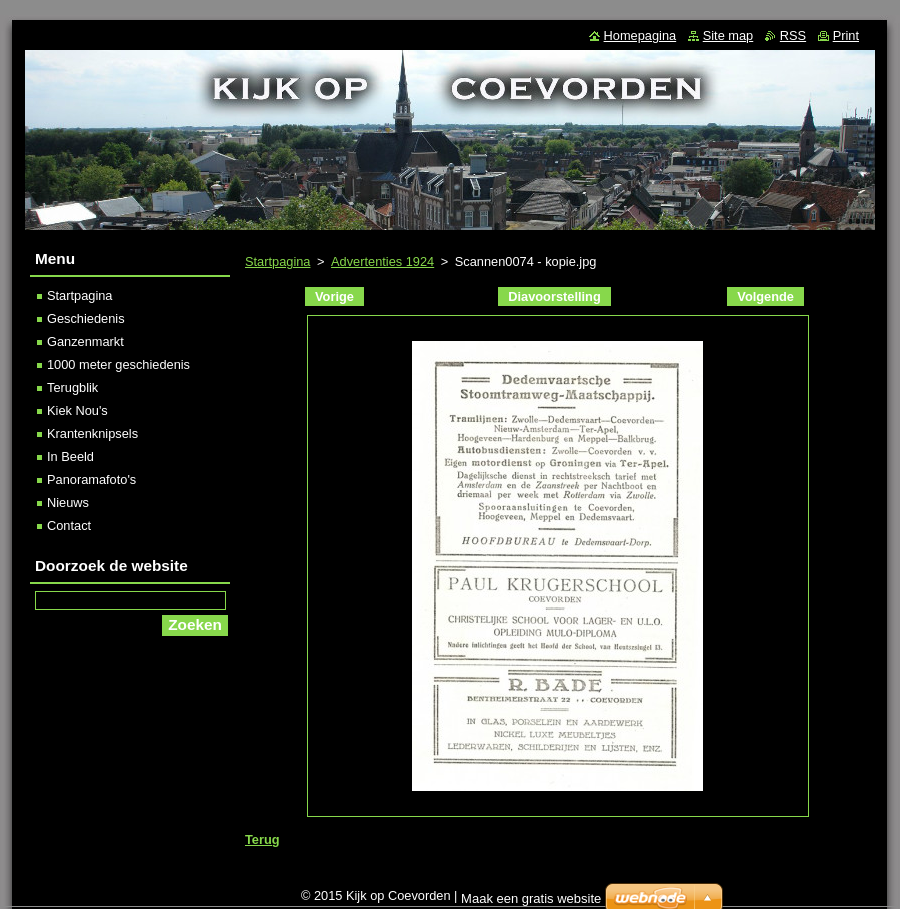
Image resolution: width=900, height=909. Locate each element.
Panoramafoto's (91, 479)
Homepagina (640, 35)
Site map (728, 35)
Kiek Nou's (77, 410)
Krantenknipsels (92, 433)
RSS (793, 35)
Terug (262, 839)
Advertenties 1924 (382, 261)
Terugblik (72, 387)
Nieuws (68, 502)
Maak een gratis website (531, 898)
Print (846, 35)
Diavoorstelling (554, 296)
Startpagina (277, 261)
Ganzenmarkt (85, 341)
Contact (69, 525)
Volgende (765, 296)
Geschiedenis (86, 318)
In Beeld (70, 456)
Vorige (334, 296)
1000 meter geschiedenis (118, 364)
